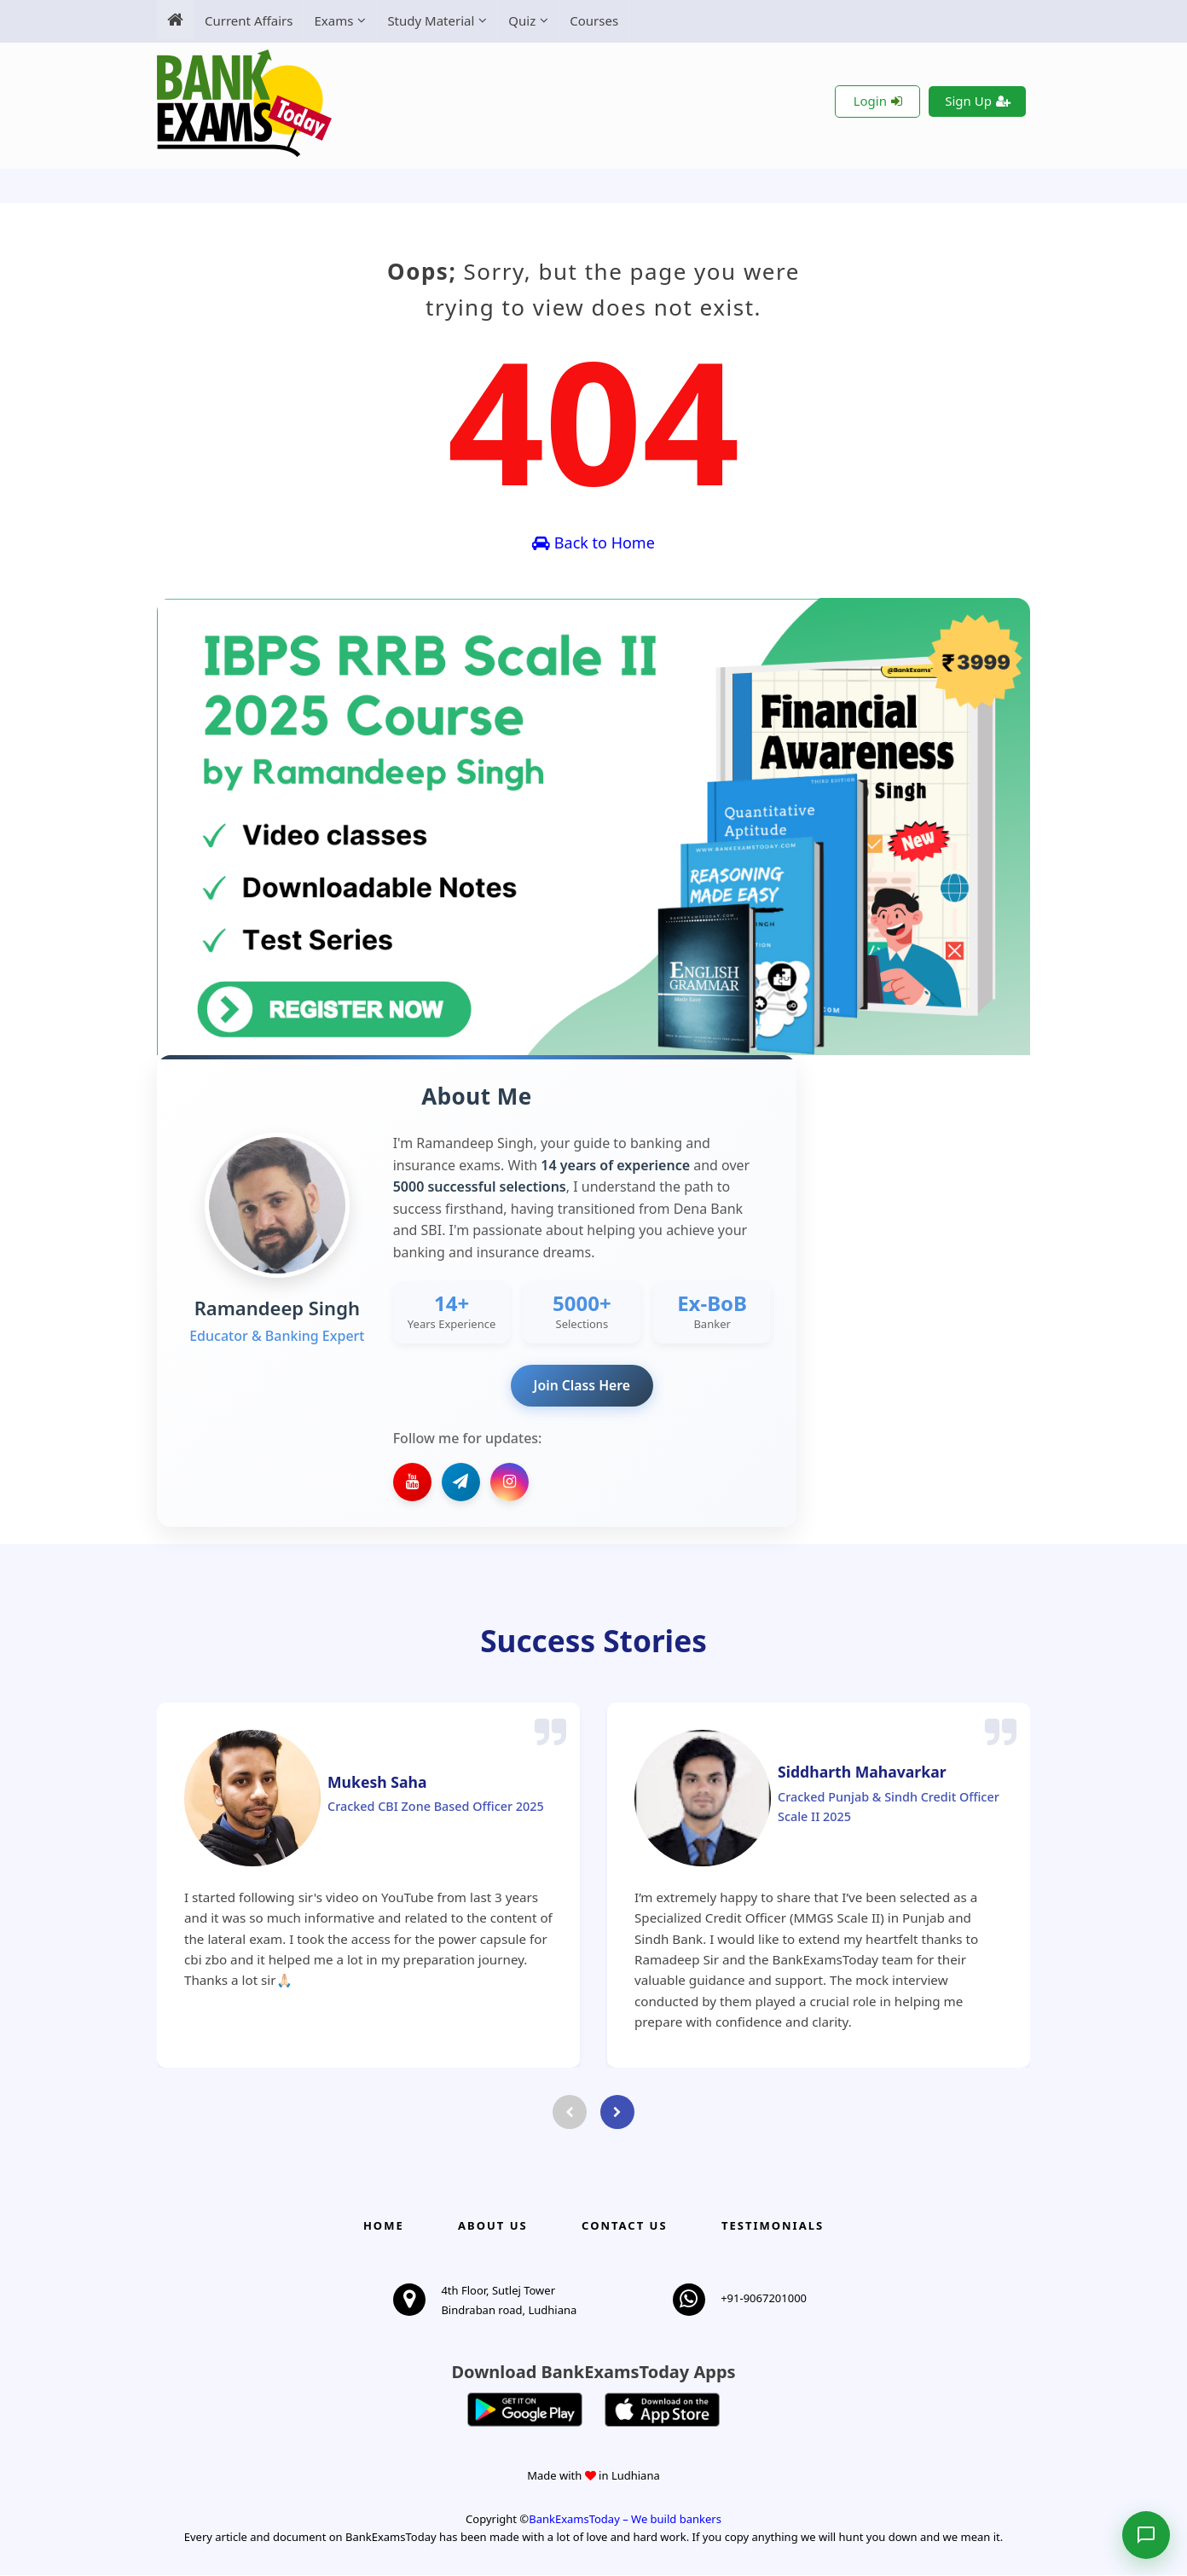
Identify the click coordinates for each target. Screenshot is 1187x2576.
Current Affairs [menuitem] (248, 20)
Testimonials (772, 2226)
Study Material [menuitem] (430, 20)
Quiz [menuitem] (522, 20)
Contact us (624, 2226)
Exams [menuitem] (333, 20)
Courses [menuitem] (594, 20)
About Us (493, 2226)
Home (383, 2226)
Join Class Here (582, 1385)
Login (878, 100)
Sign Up (977, 100)
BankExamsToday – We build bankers (625, 2520)
